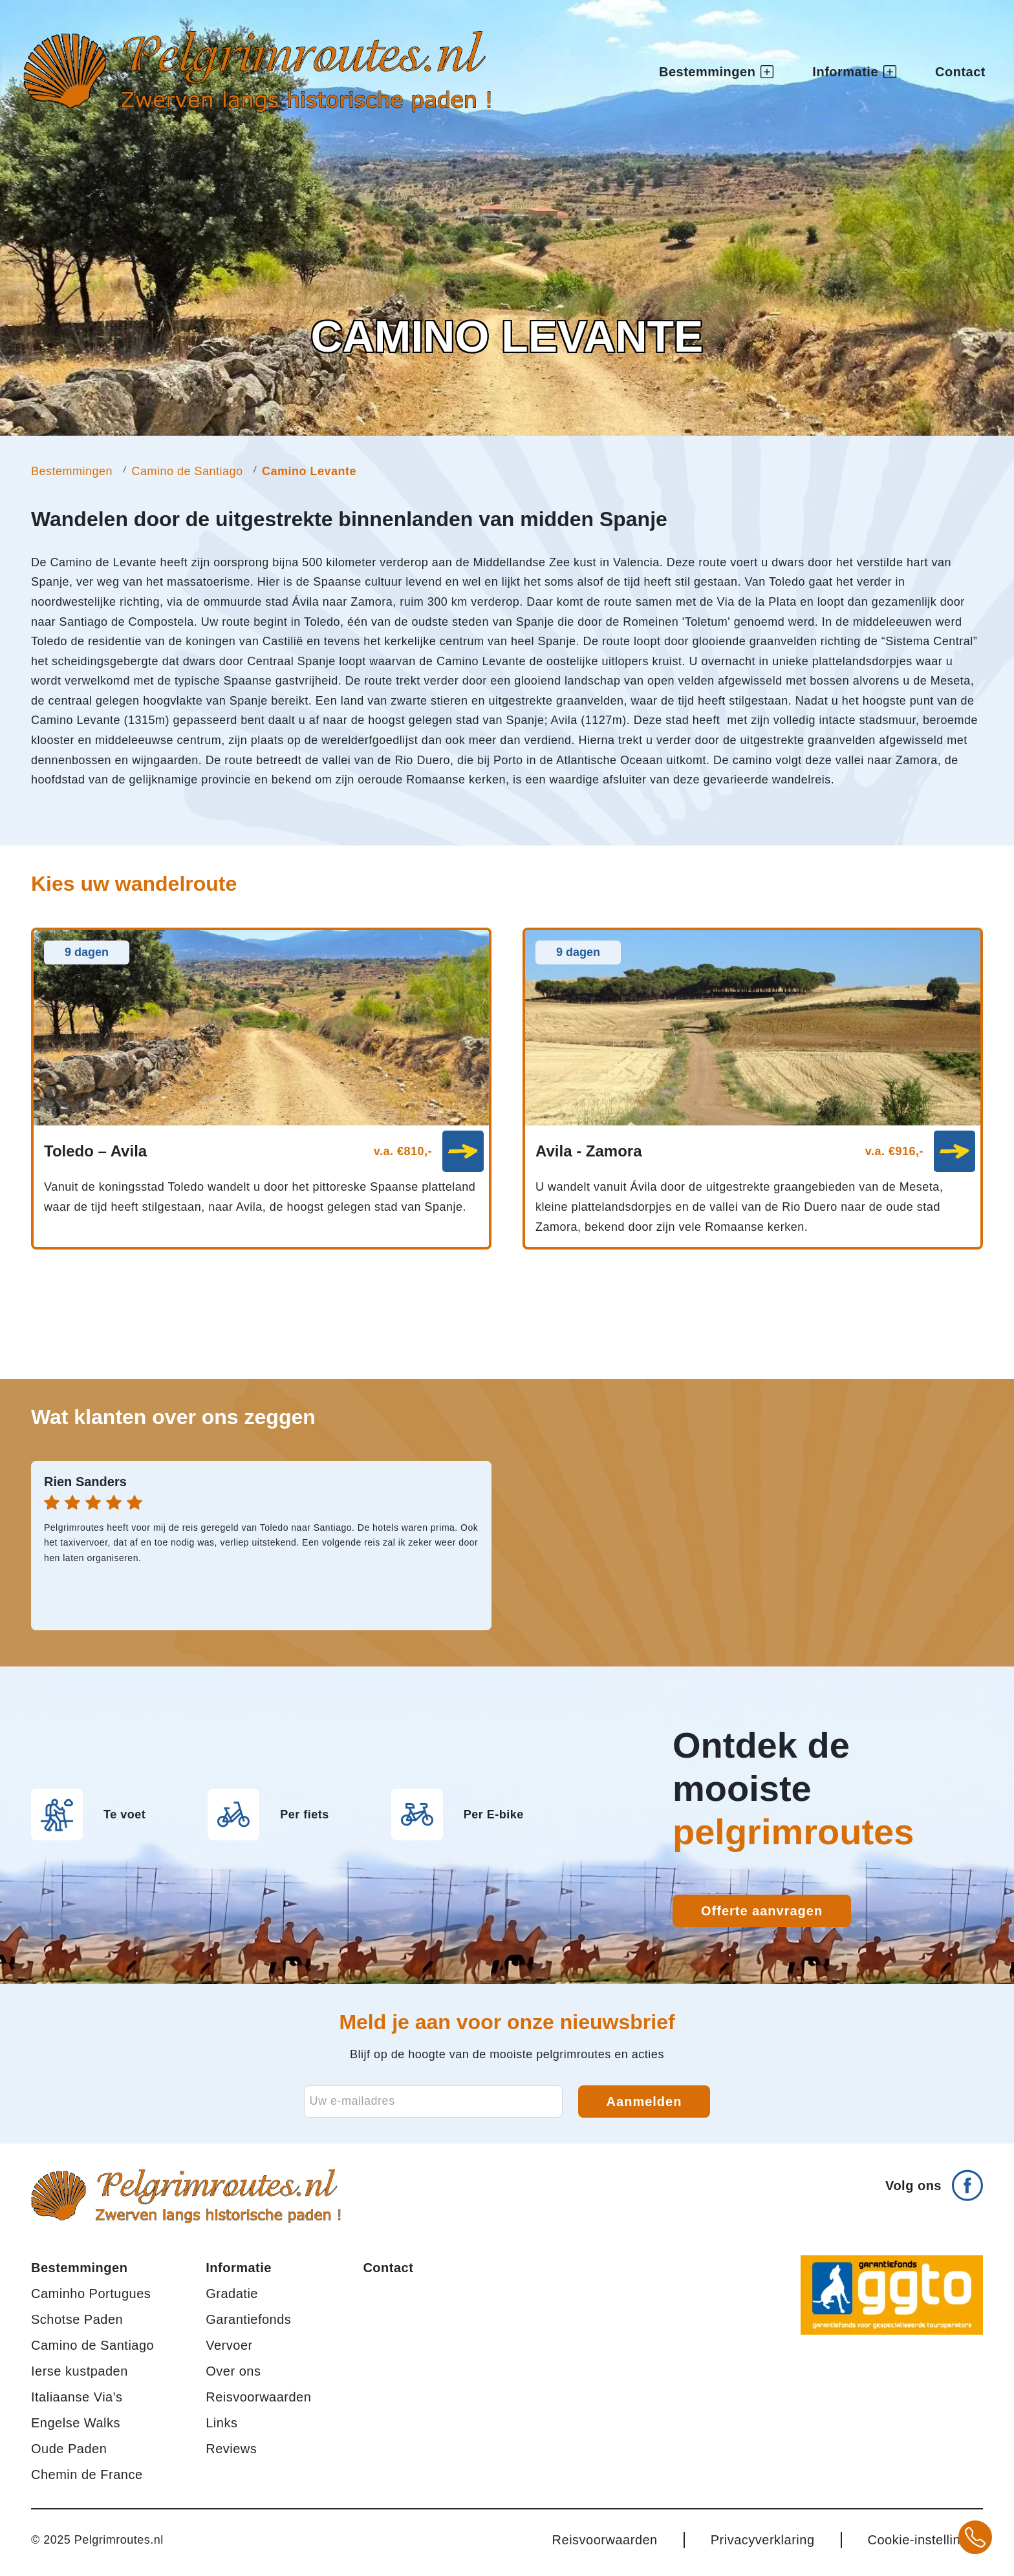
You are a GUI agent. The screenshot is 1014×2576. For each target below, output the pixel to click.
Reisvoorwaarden (258, 2397)
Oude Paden (69, 2449)
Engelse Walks (75, 2423)
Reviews (231, 2449)
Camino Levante (309, 471)
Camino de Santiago (187, 471)
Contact (960, 73)
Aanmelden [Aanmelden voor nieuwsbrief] (644, 2101)
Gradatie (232, 2293)
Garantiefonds (248, 2319)
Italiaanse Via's (77, 2397)
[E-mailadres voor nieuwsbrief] (433, 2101)
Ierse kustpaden (79, 2371)
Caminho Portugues (91, 2293)
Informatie (239, 2268)
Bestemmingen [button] (716, 73)
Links (221, 2423)
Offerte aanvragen (762, 1911)
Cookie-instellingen (925, 2540)
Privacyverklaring (763, 2540)
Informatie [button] (854, 73)
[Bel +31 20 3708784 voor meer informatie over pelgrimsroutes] (975, 2537)
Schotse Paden (77, 2319)
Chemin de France (87, 2474)
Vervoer (229, 2345)
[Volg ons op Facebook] (934, 2180)
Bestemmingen (72, 471)
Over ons (233, 2371)
